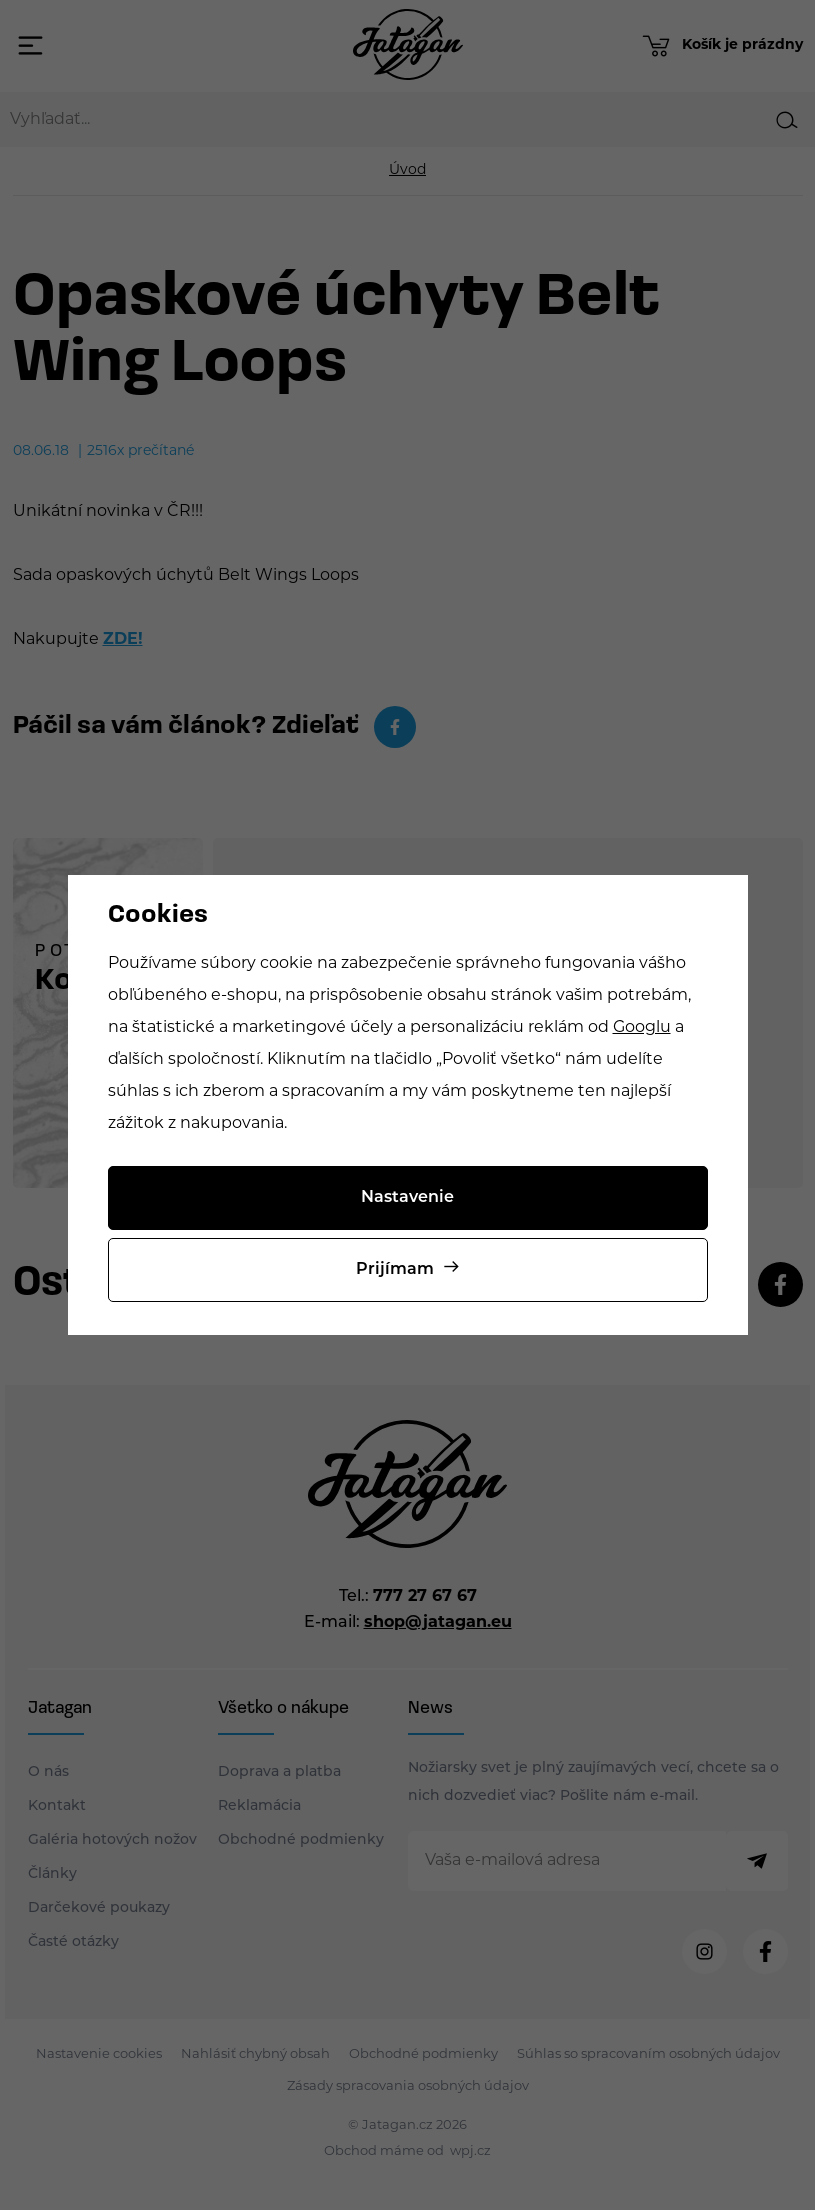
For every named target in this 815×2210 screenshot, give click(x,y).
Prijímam (395, 1270)
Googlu (642, 1028)
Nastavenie (407, 1198)
